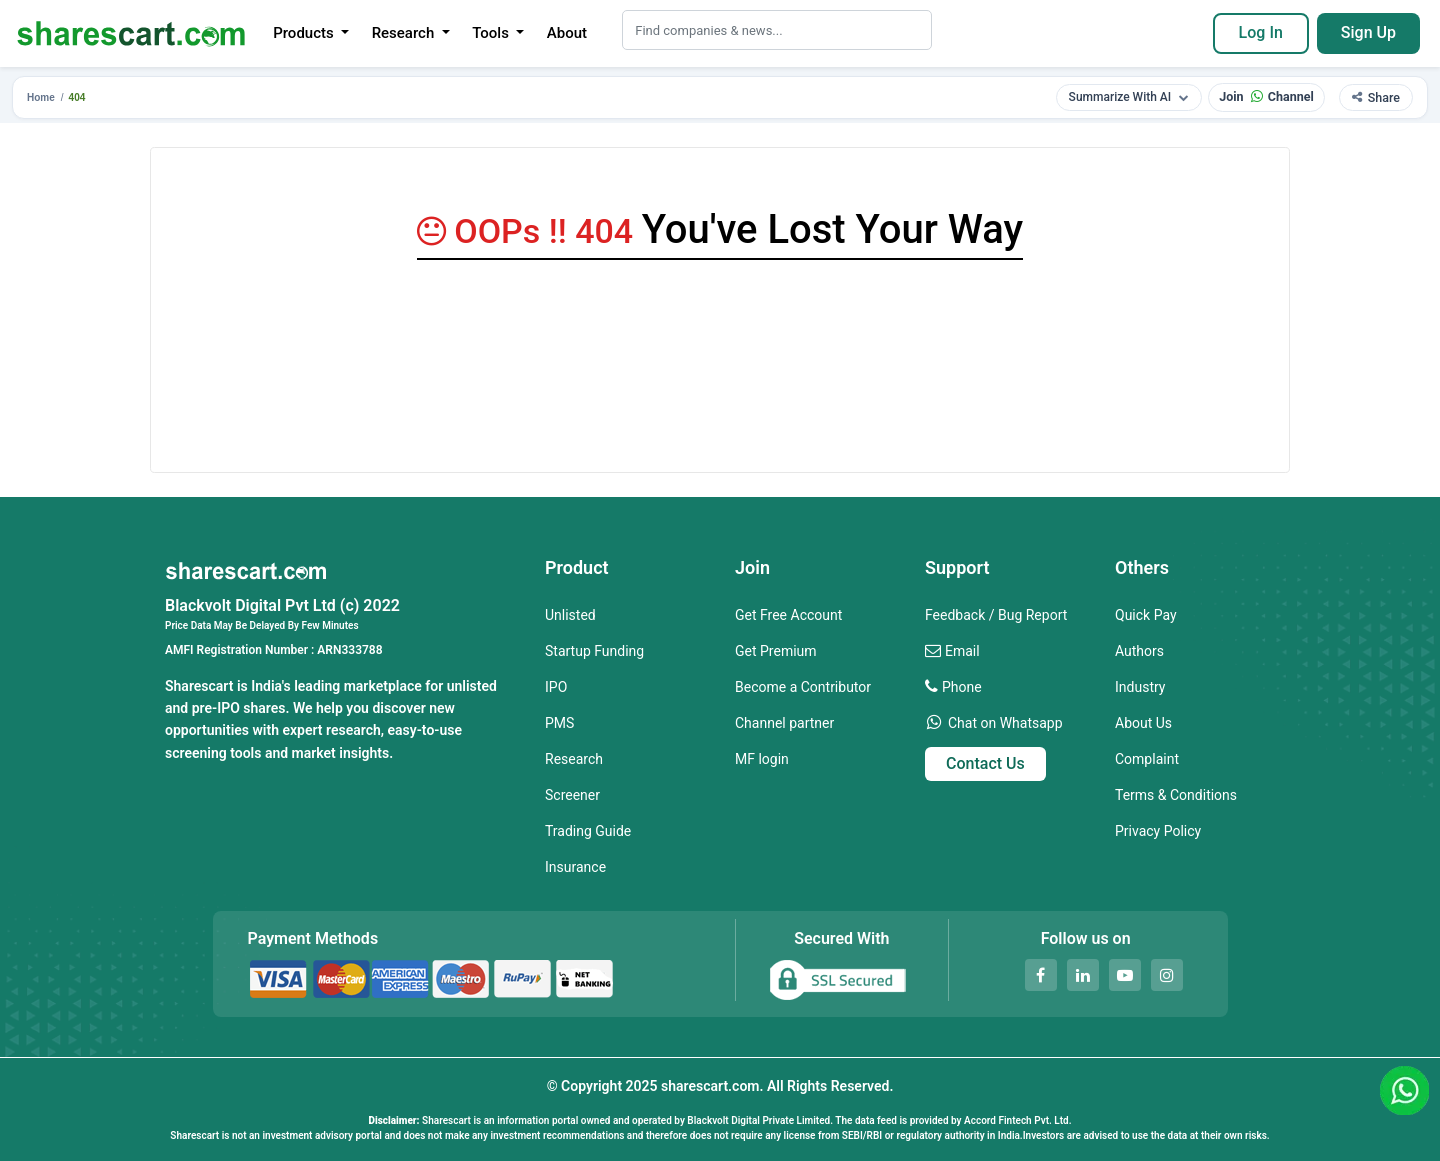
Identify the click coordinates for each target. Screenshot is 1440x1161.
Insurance (575, 867)
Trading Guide (588, 831)
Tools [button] (492, 33)
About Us (1143, 723)
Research (574, 759)
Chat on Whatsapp (1005, 723)
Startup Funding (594, 651)
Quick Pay (1146, 615)
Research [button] (405, 33)
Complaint (1147, 759)
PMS (559, 723)
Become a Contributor (803, 687)
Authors (1139, 651)
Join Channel (1266, 96)
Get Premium (776, 651)
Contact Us (985, 763)
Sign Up (1368, 32)
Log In (1261, 32)
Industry (1140, 687)
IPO (556, 687)
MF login (762, 759)
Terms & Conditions (1176, 795)
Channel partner (784, 723)
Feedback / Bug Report (996, 615)
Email (962, 651)
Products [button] (305, 33)
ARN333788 (349, 650)
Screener (572, 795)
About (567, 33)
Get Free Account (788, 615)
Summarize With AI (1129, 97)
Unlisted (570, 615)
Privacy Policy (1158, 831)
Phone (962, 687)
